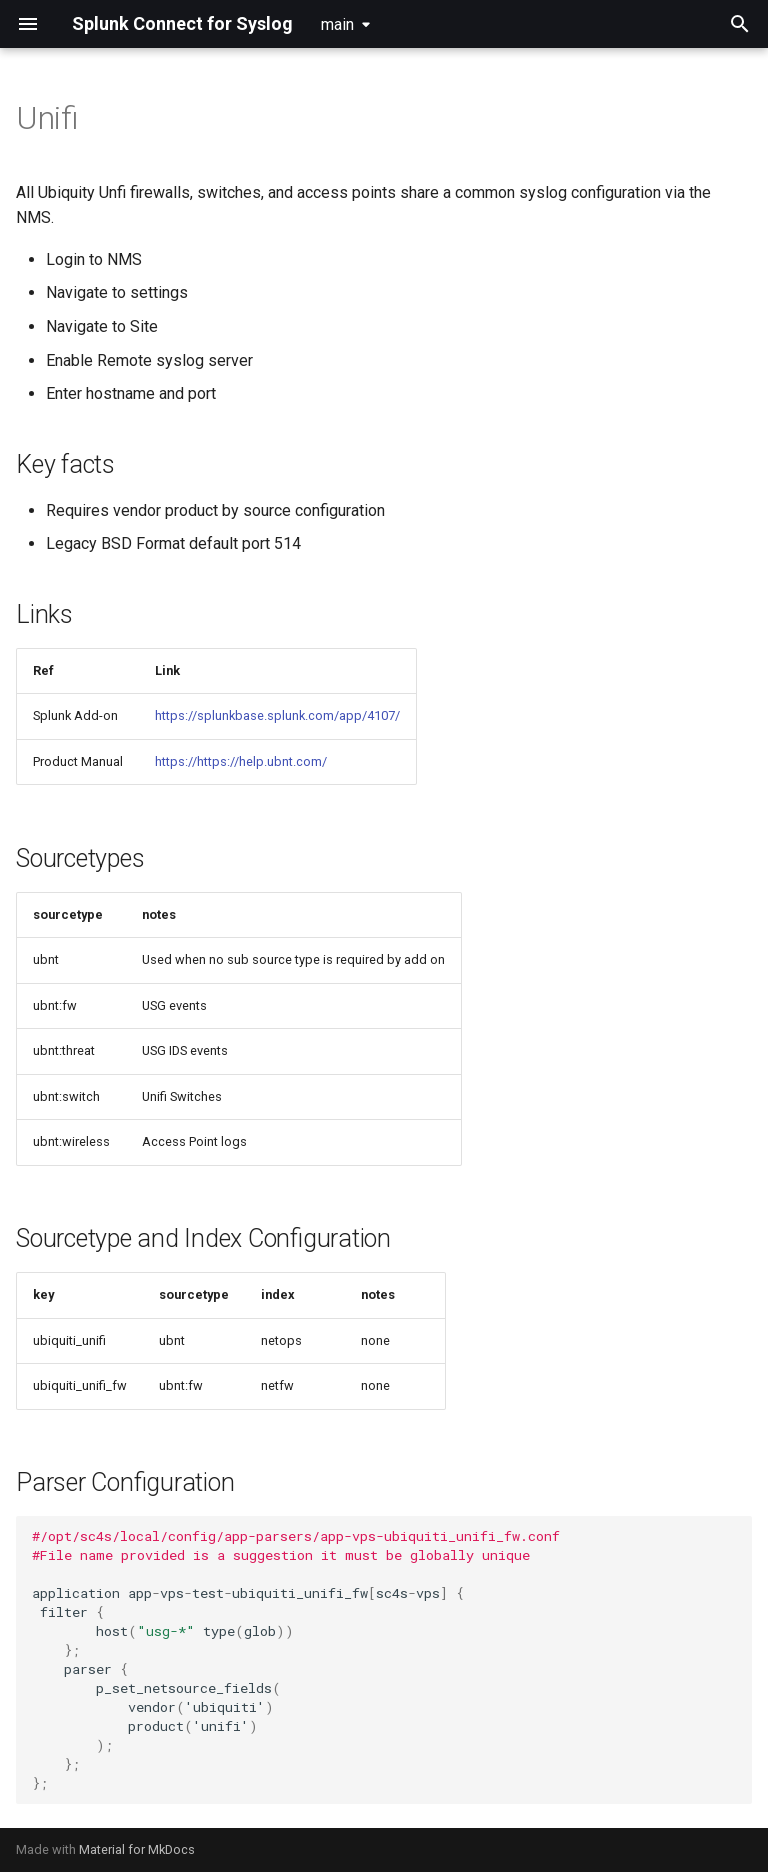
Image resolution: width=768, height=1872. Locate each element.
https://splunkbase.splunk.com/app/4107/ (277, 715)
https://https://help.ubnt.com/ (241, 761)
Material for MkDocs (137, 1849)
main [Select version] (337, 24)
